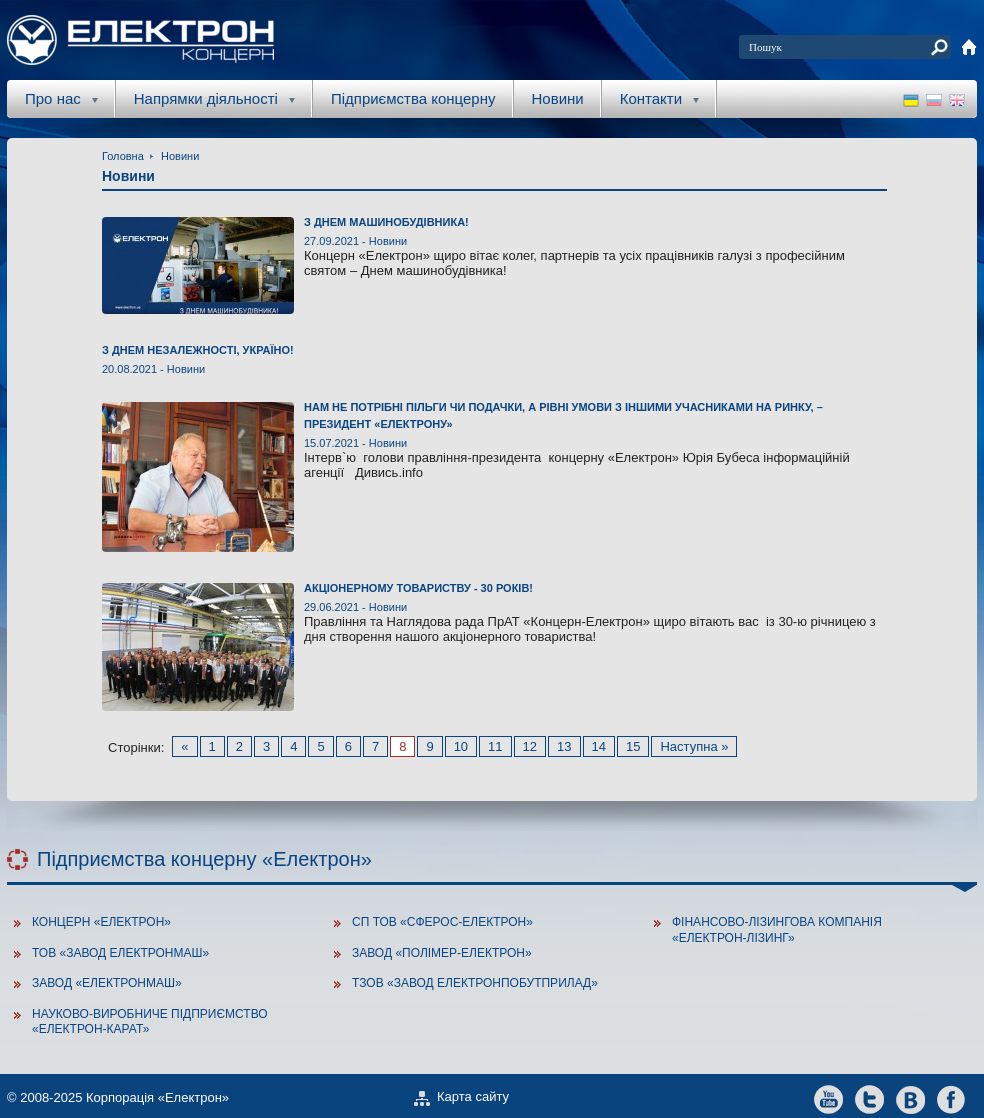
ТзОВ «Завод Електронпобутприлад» (475, 983)
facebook (951, 1098)
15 (633, 746)
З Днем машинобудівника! (386, 222)
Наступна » (694, 746)
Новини (558, 98)
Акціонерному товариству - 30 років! (418, 588)
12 (530, 746)
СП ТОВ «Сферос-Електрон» (442, 922)
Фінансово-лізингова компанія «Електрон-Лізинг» (777, 930)
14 (599, 746)
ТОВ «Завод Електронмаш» (120, 953)
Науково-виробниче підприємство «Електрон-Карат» (150, 1022)
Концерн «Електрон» (101, 922)
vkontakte (910, 1098)
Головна (123, 156)
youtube (828, 1098)
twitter (869, 1098)
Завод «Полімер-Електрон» (442, 953)
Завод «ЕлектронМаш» (107, 983)
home (969, 47)
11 (495, 746)
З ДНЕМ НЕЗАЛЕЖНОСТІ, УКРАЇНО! (198, 350)
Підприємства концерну (413, 98)
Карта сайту (473, 1096)
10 (461, 746)
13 (564, 746)
